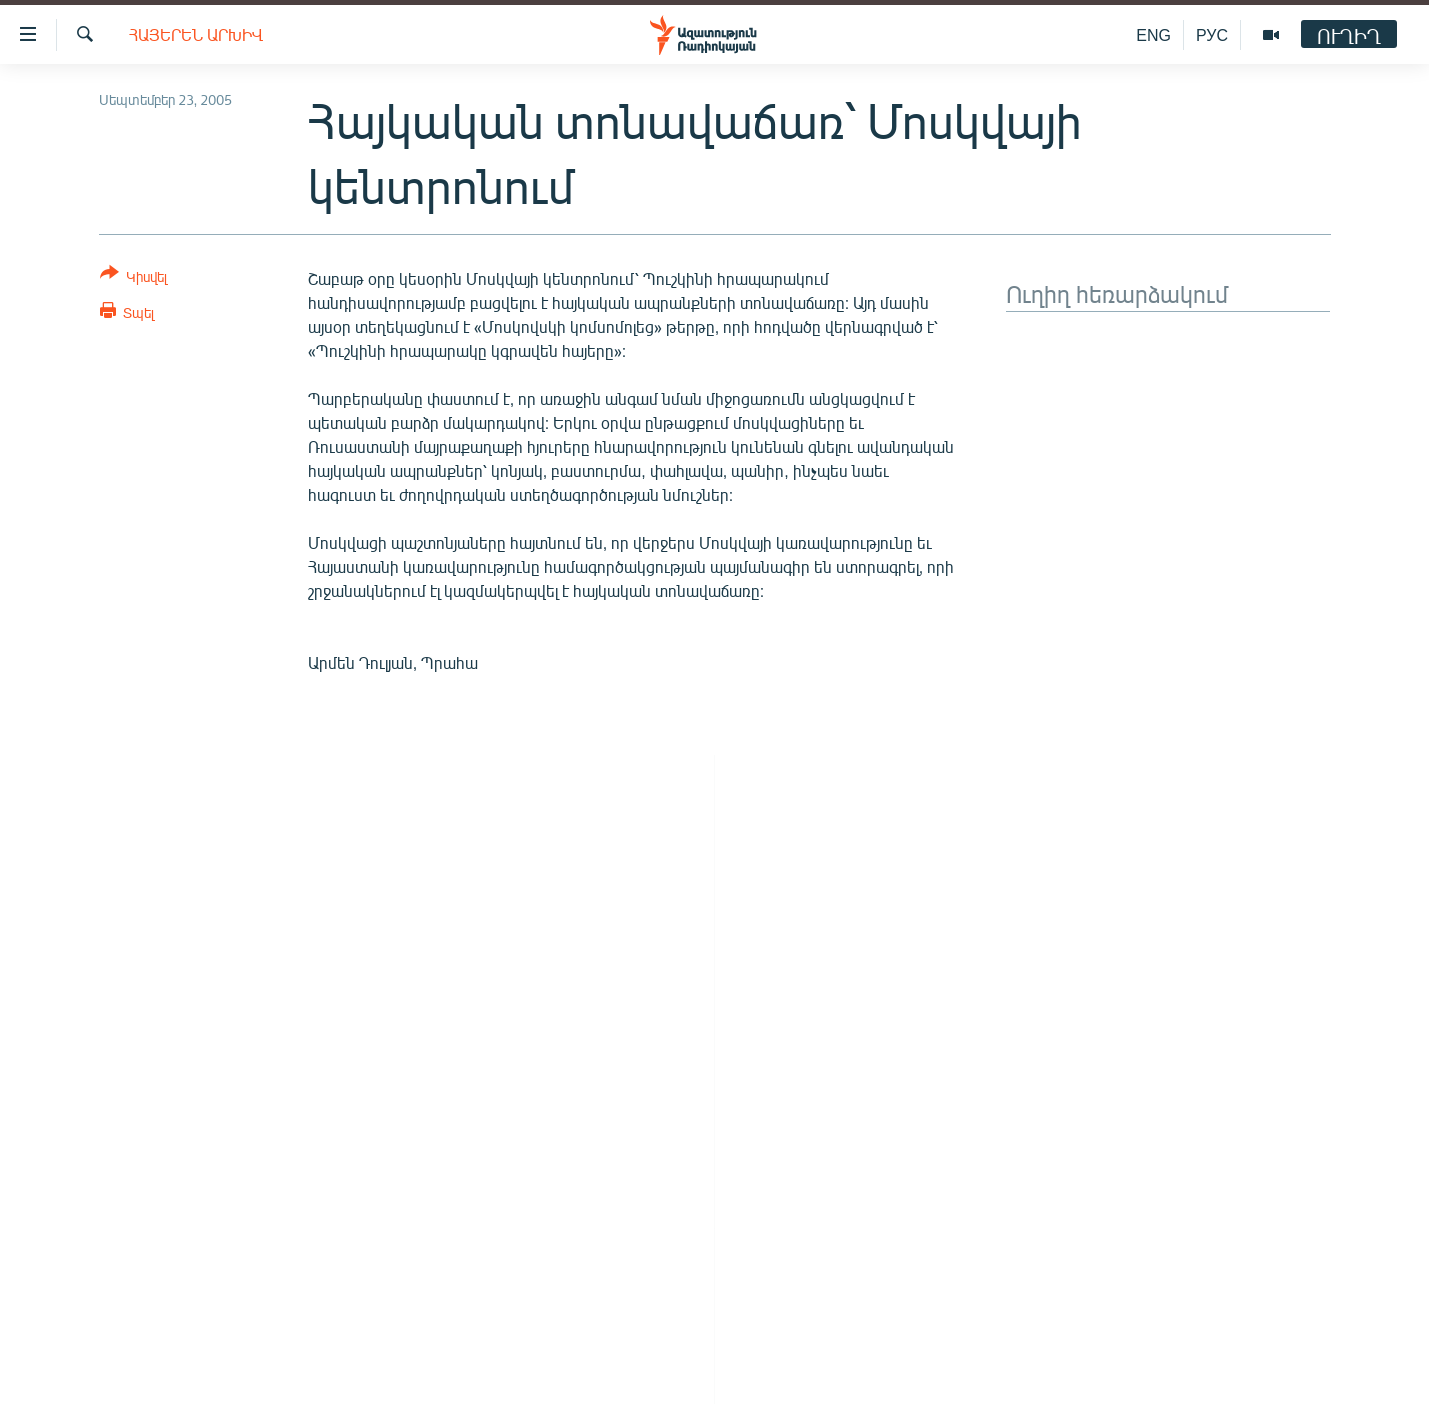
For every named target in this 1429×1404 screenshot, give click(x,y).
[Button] (133, 278)
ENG (1153, 34)
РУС (1212, 34)
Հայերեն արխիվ (196, 34)
